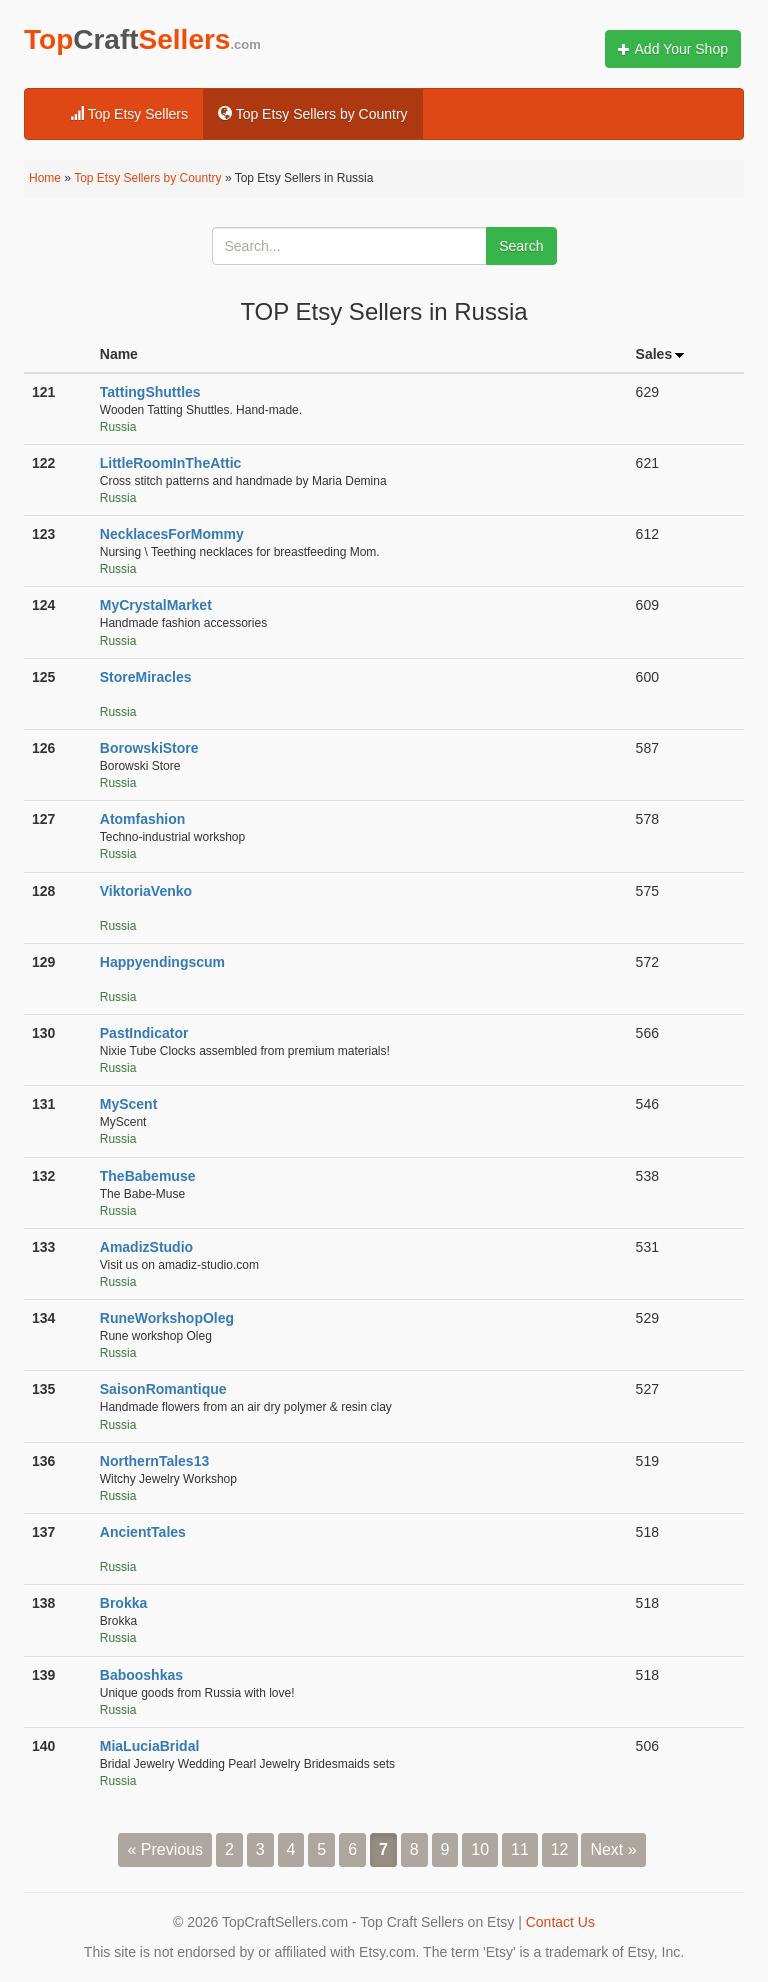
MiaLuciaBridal (150, 1746)
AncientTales (143, 1532)
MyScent (129, 1104)
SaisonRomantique (163, 1389)
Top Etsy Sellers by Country (313, 114)
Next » (613, 1849)
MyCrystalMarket (156, 605)
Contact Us (560, 1922)
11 (520, 1849)
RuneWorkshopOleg (167, 1318)
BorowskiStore (149, 748)
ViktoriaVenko (146, 891)
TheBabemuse (148, 1176)
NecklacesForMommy (172, 534)
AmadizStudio (146, 1247)
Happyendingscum (162, 962)
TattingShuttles (150, 392)
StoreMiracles (146, 677)
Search (521, 246)
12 (560, 1849)
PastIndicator (144, 1033)
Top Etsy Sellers (129, 114)
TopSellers (142, 39)
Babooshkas (141, 1675)
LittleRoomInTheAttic (171, 463)
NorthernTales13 (154, 1461)
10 (480, 1849)
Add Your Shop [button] (673, 49)
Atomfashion (143, 819)
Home (45, 178)
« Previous (165, 1849)
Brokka (123, 1603)
